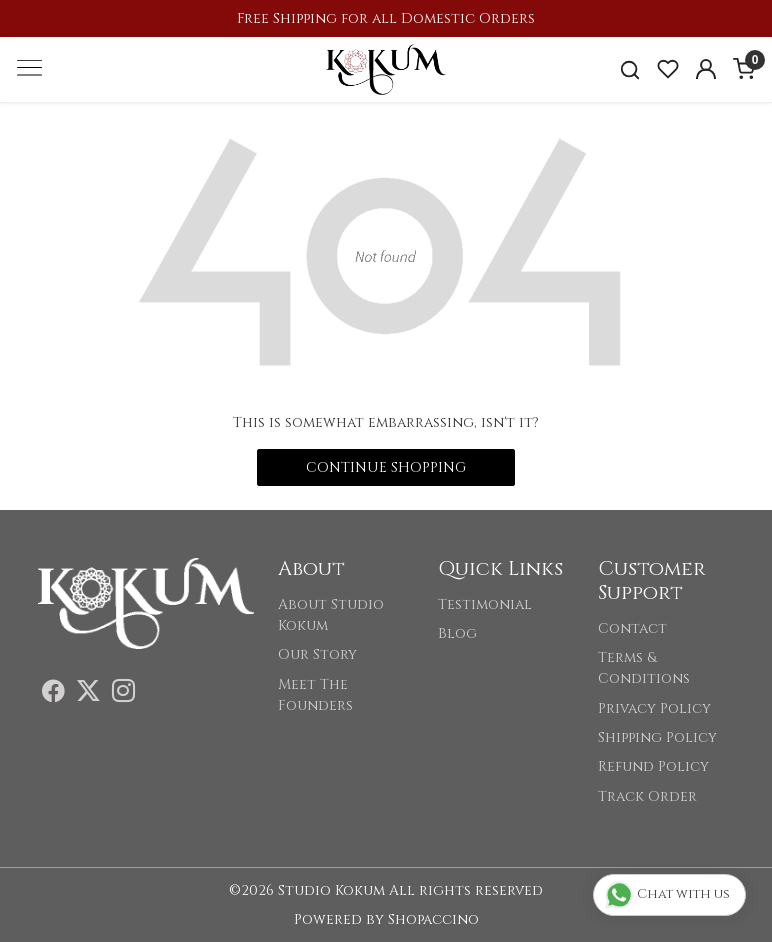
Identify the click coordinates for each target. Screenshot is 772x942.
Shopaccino (433, 919)
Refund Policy (653, 766)
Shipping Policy (657, 737)
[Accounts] (706, 69)
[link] (630, 69)
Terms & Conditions (644, 668)
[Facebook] (53, 694)
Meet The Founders (315, 695)
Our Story (317, 654)
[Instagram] (123, 694)
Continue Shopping (386, 467)
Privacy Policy (654, 708)
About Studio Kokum (331, 615)
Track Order (647, 796)
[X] (88, 694)
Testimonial (485, 604)
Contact (632, 628)
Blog (457, 633)
